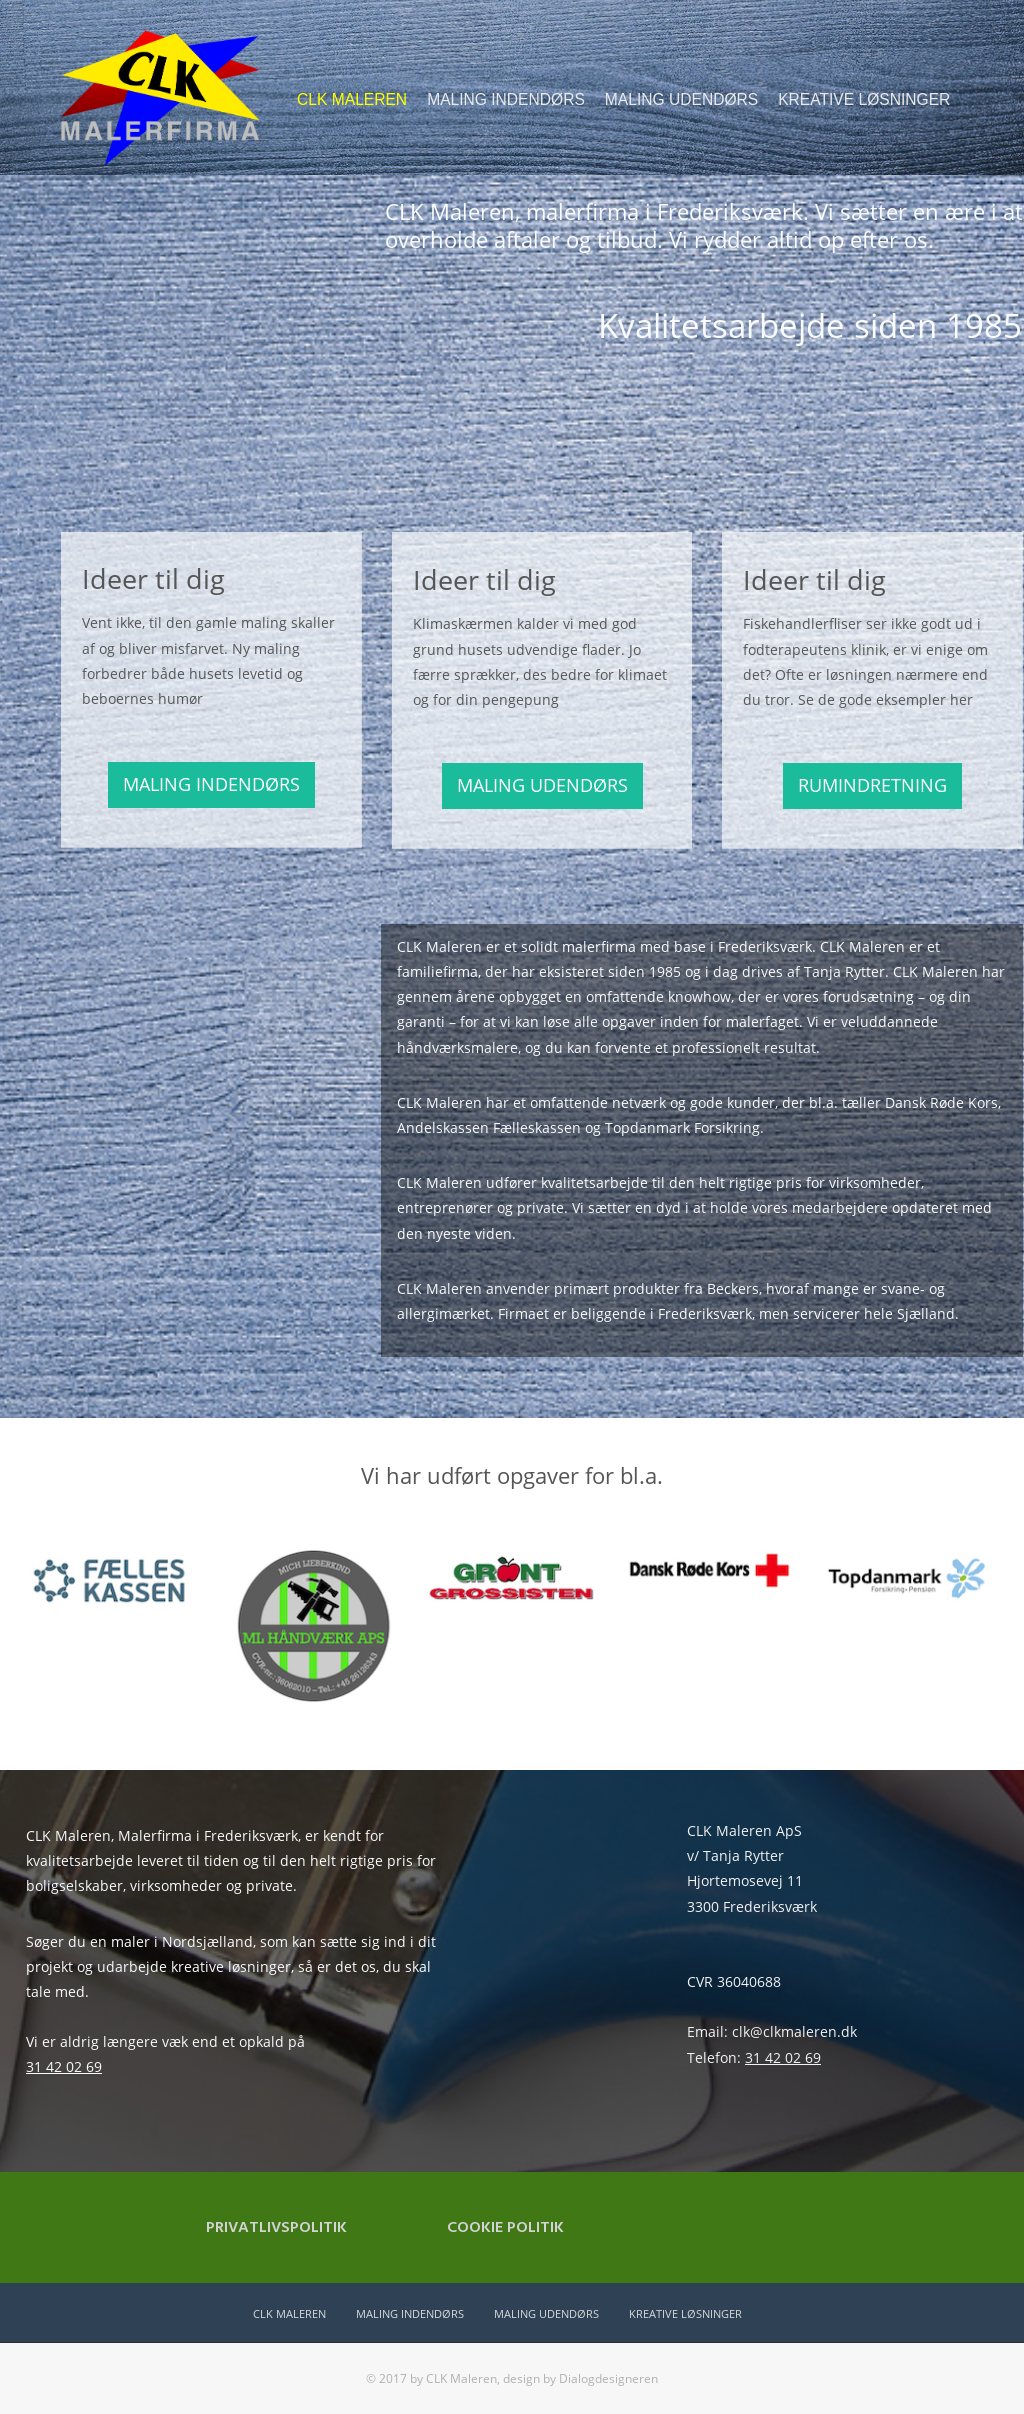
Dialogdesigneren (608, 2378)
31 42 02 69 (64, 2066)
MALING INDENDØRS (506, 99)
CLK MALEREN (352, 99)
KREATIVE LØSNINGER (864, 99)
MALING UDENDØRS (681, 99)
